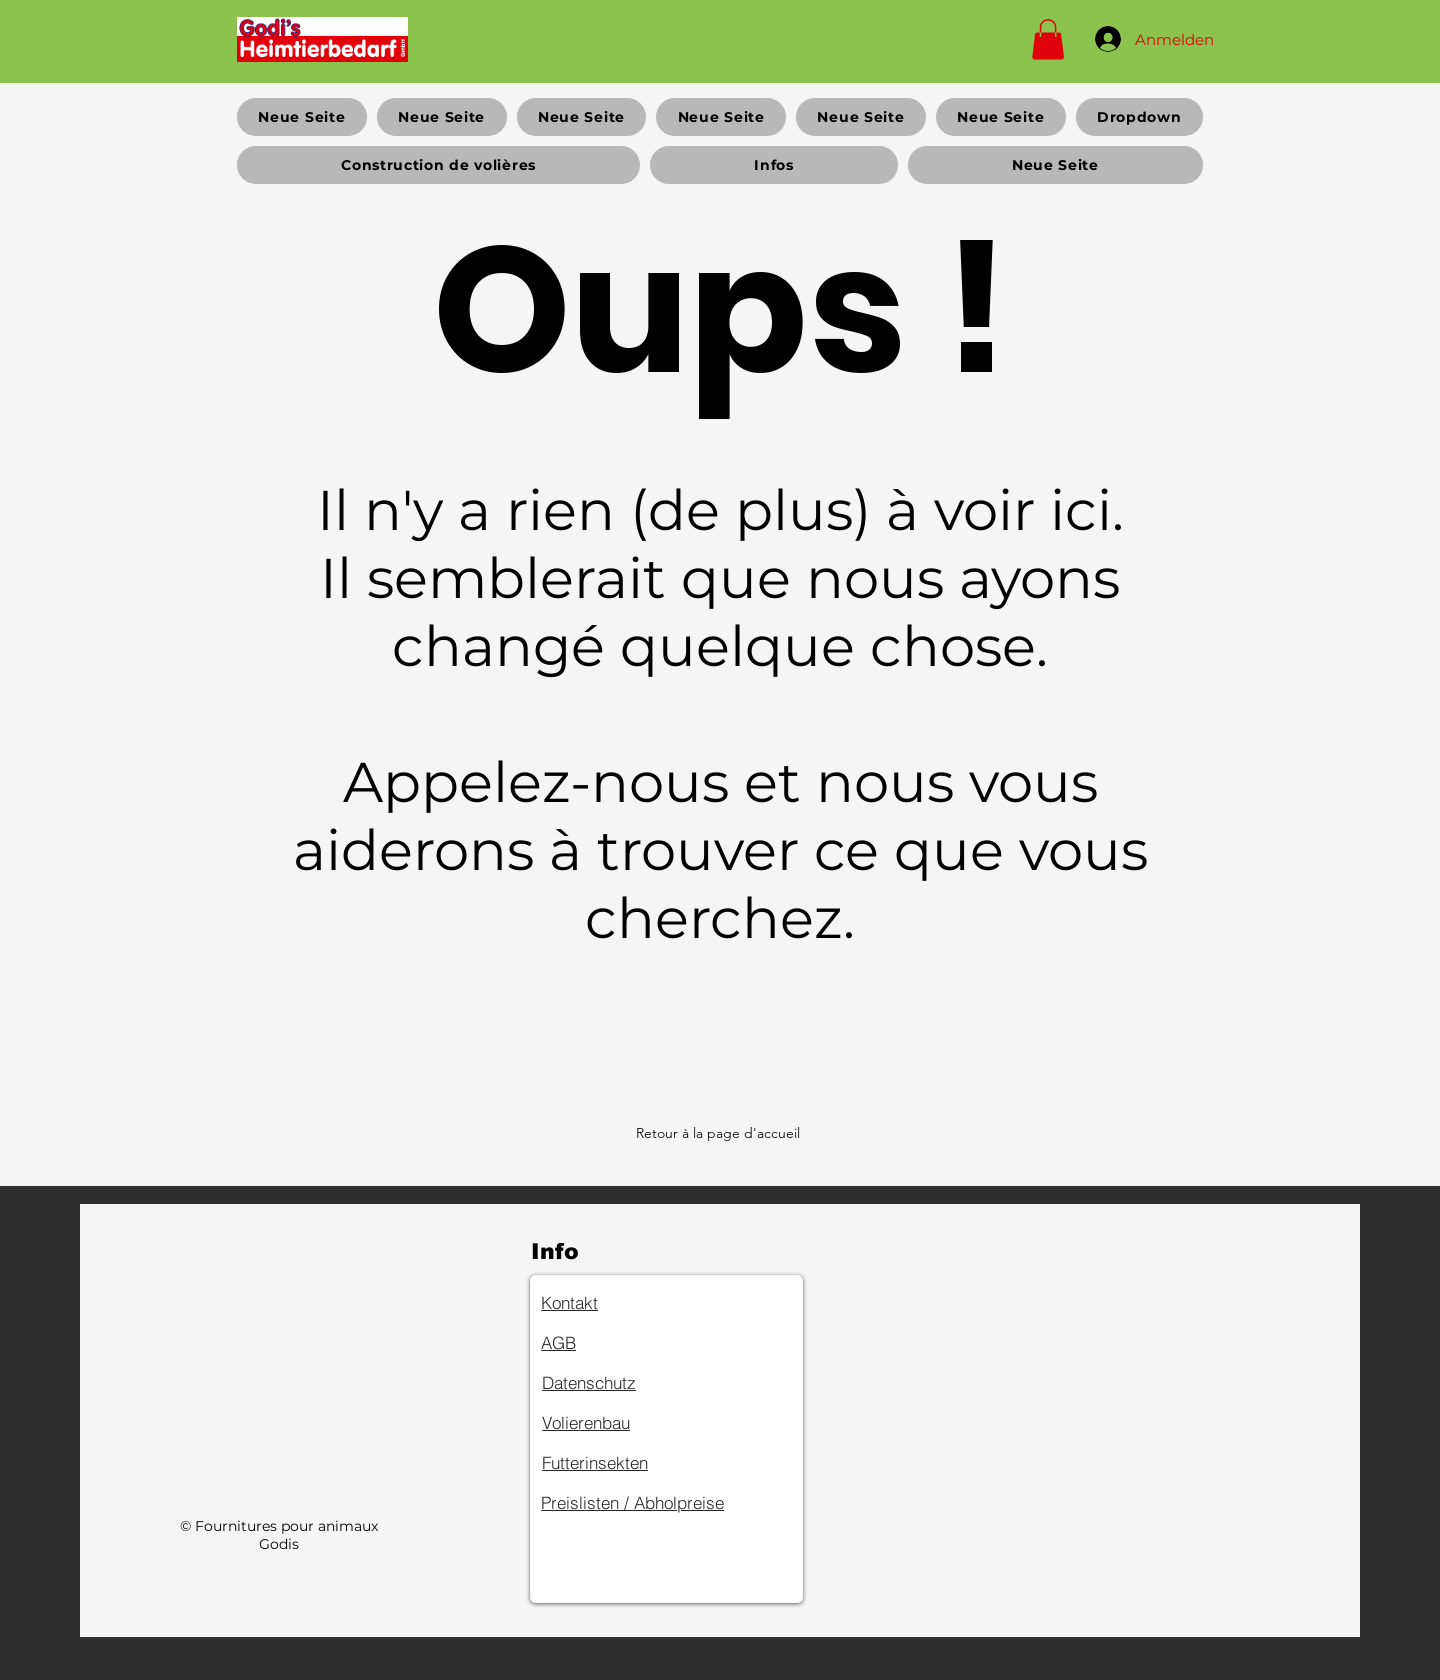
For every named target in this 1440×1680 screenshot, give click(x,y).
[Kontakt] (612, 1303)
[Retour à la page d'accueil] (720, 1133)
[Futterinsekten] (613, 1463)
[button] (1048, 39)
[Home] (322, 39)
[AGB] (612, 1343)
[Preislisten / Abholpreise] (664, 1503)
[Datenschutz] (613, 1383)
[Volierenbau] (613, 1423)
